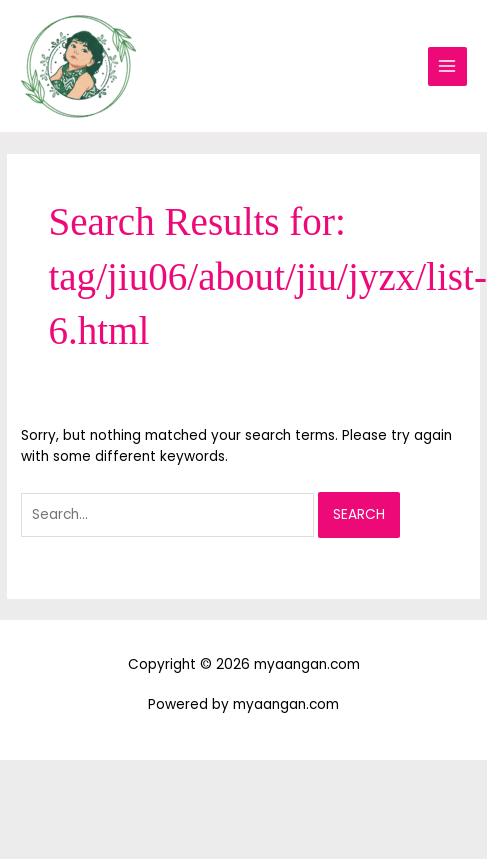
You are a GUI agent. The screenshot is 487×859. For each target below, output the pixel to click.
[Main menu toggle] (447, 66)
